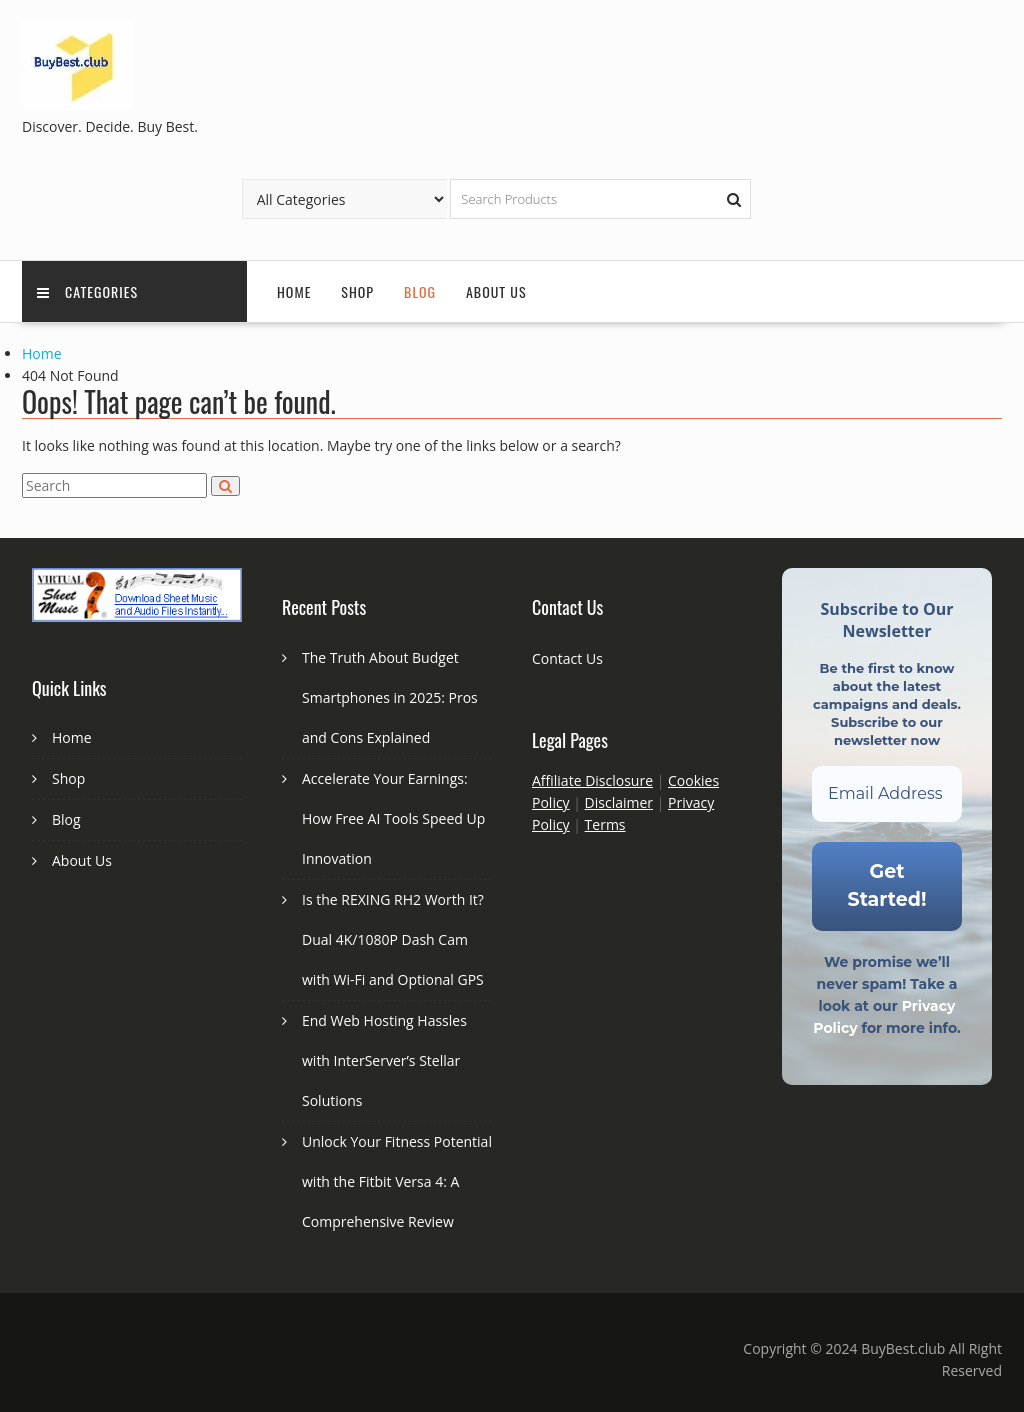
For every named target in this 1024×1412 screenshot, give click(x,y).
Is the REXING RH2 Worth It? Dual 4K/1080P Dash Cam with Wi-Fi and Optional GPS (393, 939)
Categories (87, 291)
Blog (420, 291)
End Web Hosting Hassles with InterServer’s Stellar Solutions (384, 1060)
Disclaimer (619, 802)
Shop (357, 291)
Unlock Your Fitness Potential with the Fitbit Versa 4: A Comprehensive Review (397, 1181)
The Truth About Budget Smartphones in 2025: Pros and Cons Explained (390, 697)
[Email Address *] (887, 794)
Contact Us (567, 658)
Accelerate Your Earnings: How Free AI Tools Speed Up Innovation (393, 818)
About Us (496, 291)
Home (294, 291)
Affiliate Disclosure (592, 780)
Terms (605, 824)
